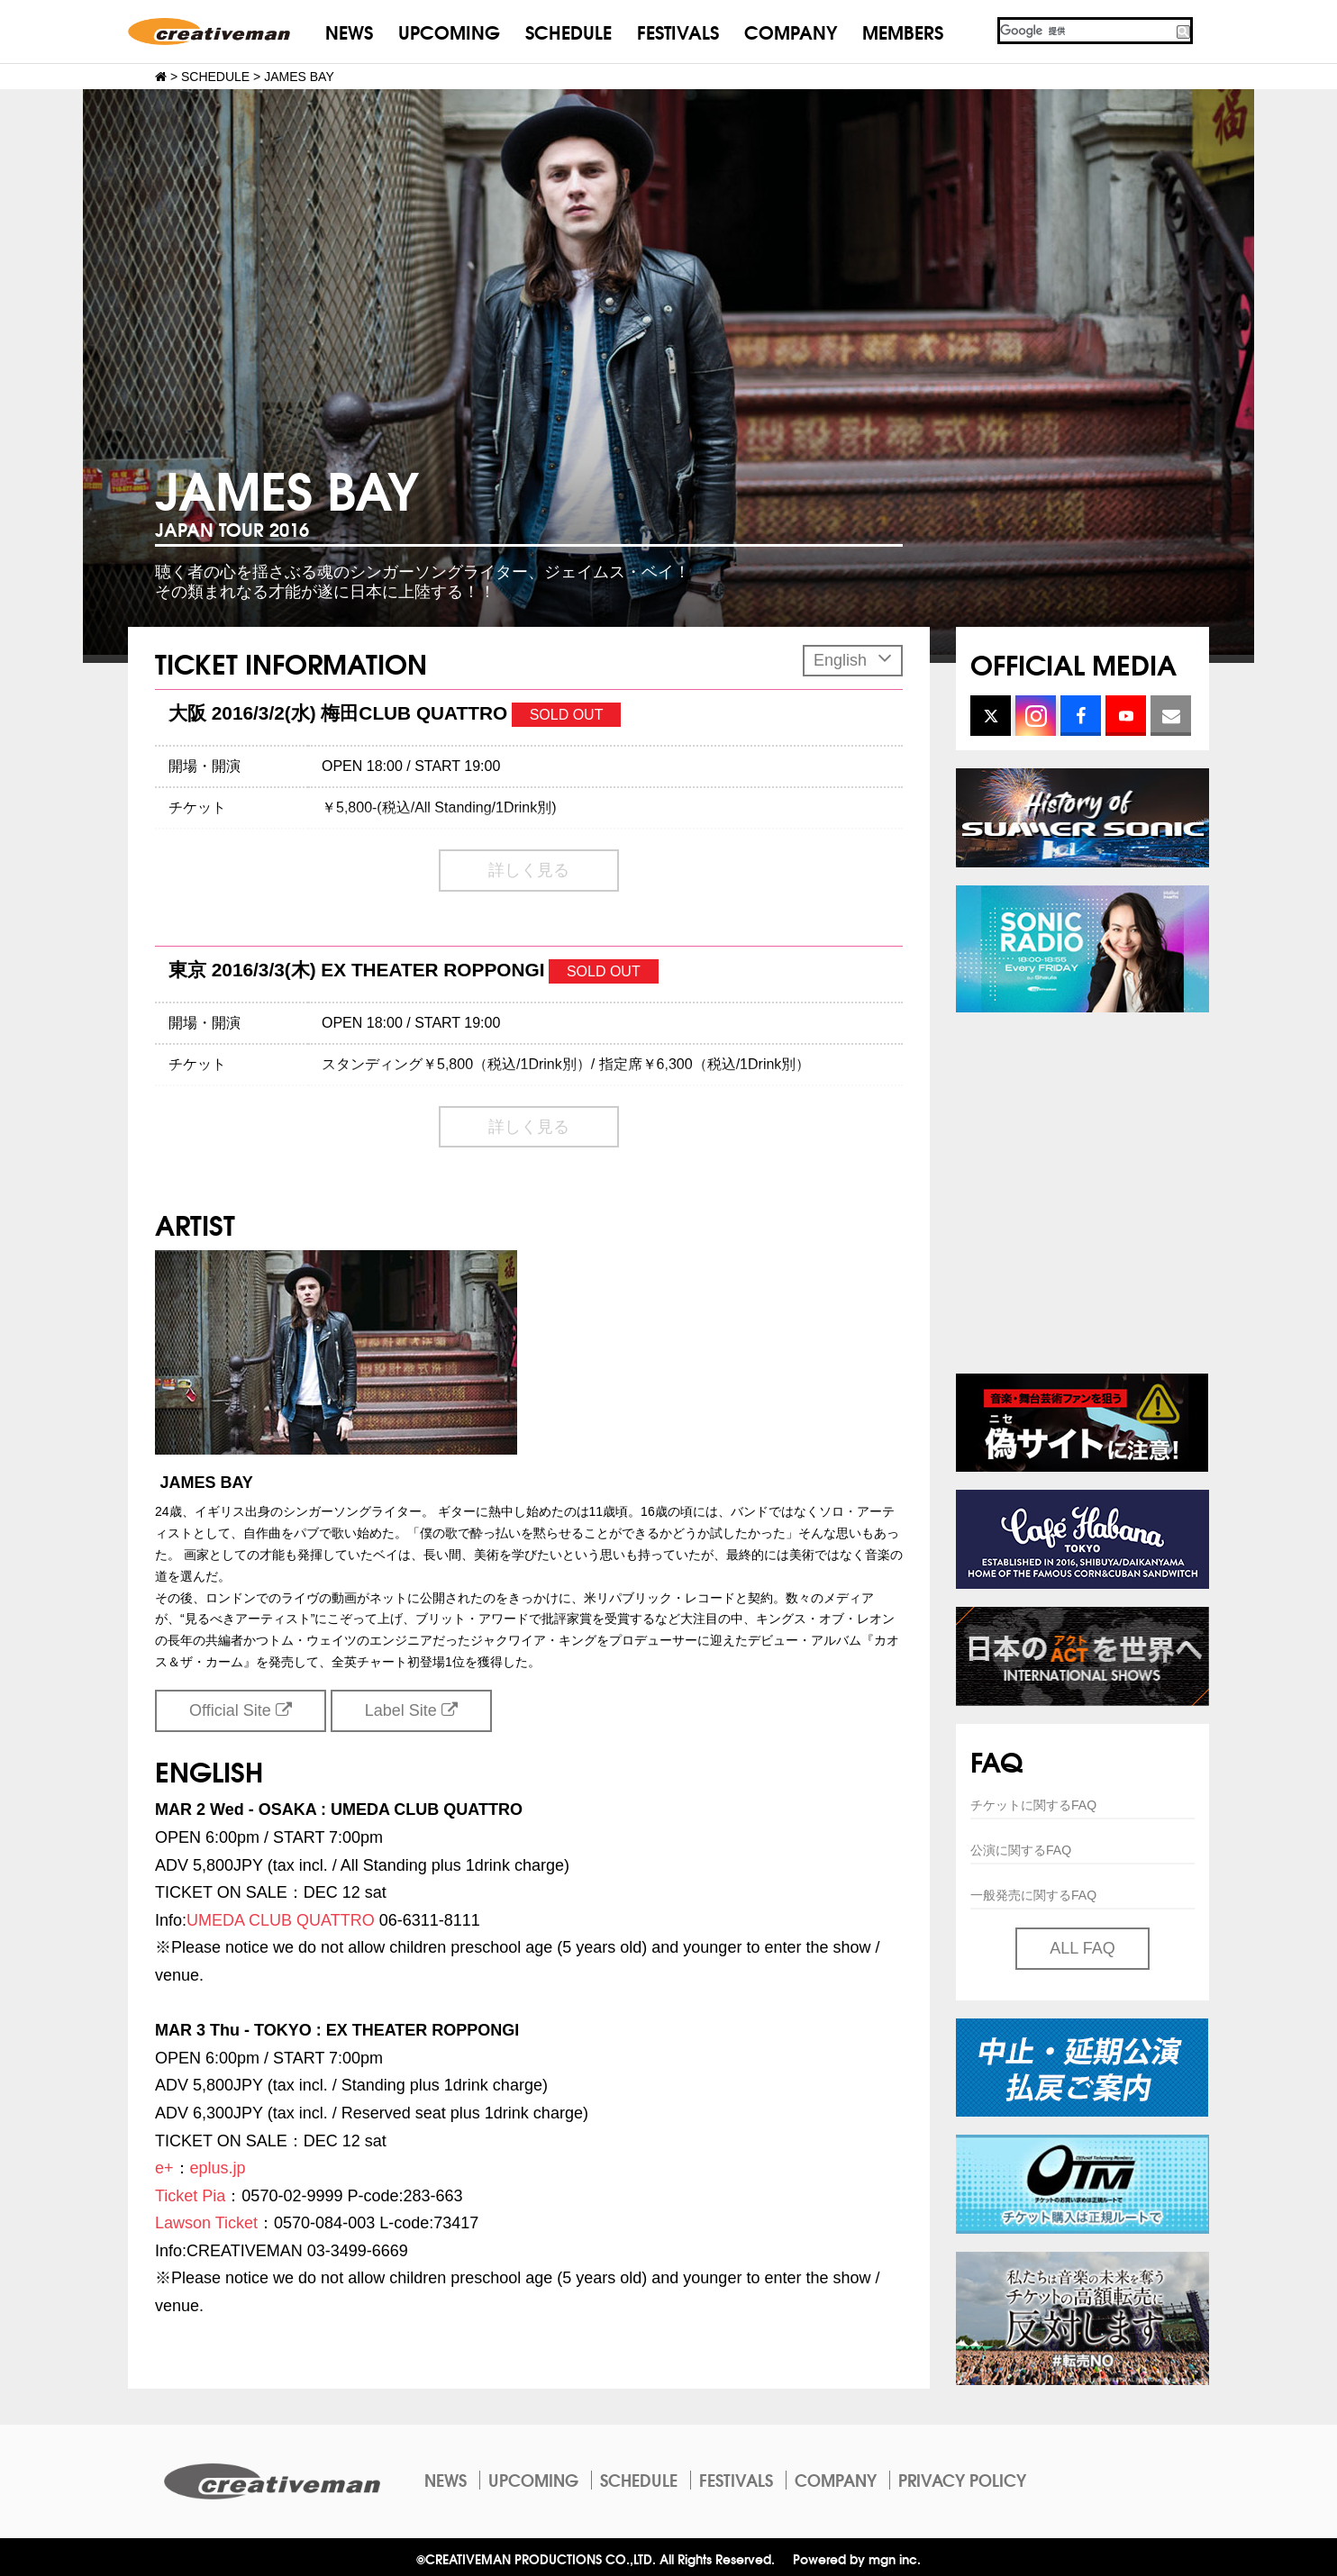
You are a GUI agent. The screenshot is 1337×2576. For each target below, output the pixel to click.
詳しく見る (528, 870)
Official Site (240, 1710)
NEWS (349, 31)
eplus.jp (218, 2168)
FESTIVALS (678, 31)
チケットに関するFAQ (1033, 1805)
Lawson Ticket (206, 2223)
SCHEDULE (568, 31)
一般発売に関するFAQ (1033, 1895)
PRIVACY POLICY (962, 2479)
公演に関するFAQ (1020, 1850)
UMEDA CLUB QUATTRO (280, 1920)
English (853, 658)
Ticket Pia (190, 2196)
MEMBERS (902, 31)
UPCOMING (449, 31)
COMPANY (790, 31)
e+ (164, 2168)
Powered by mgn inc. (857, 2558)
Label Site (411, 1710)
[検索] (1085, 30)
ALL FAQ (1082, 1948)
